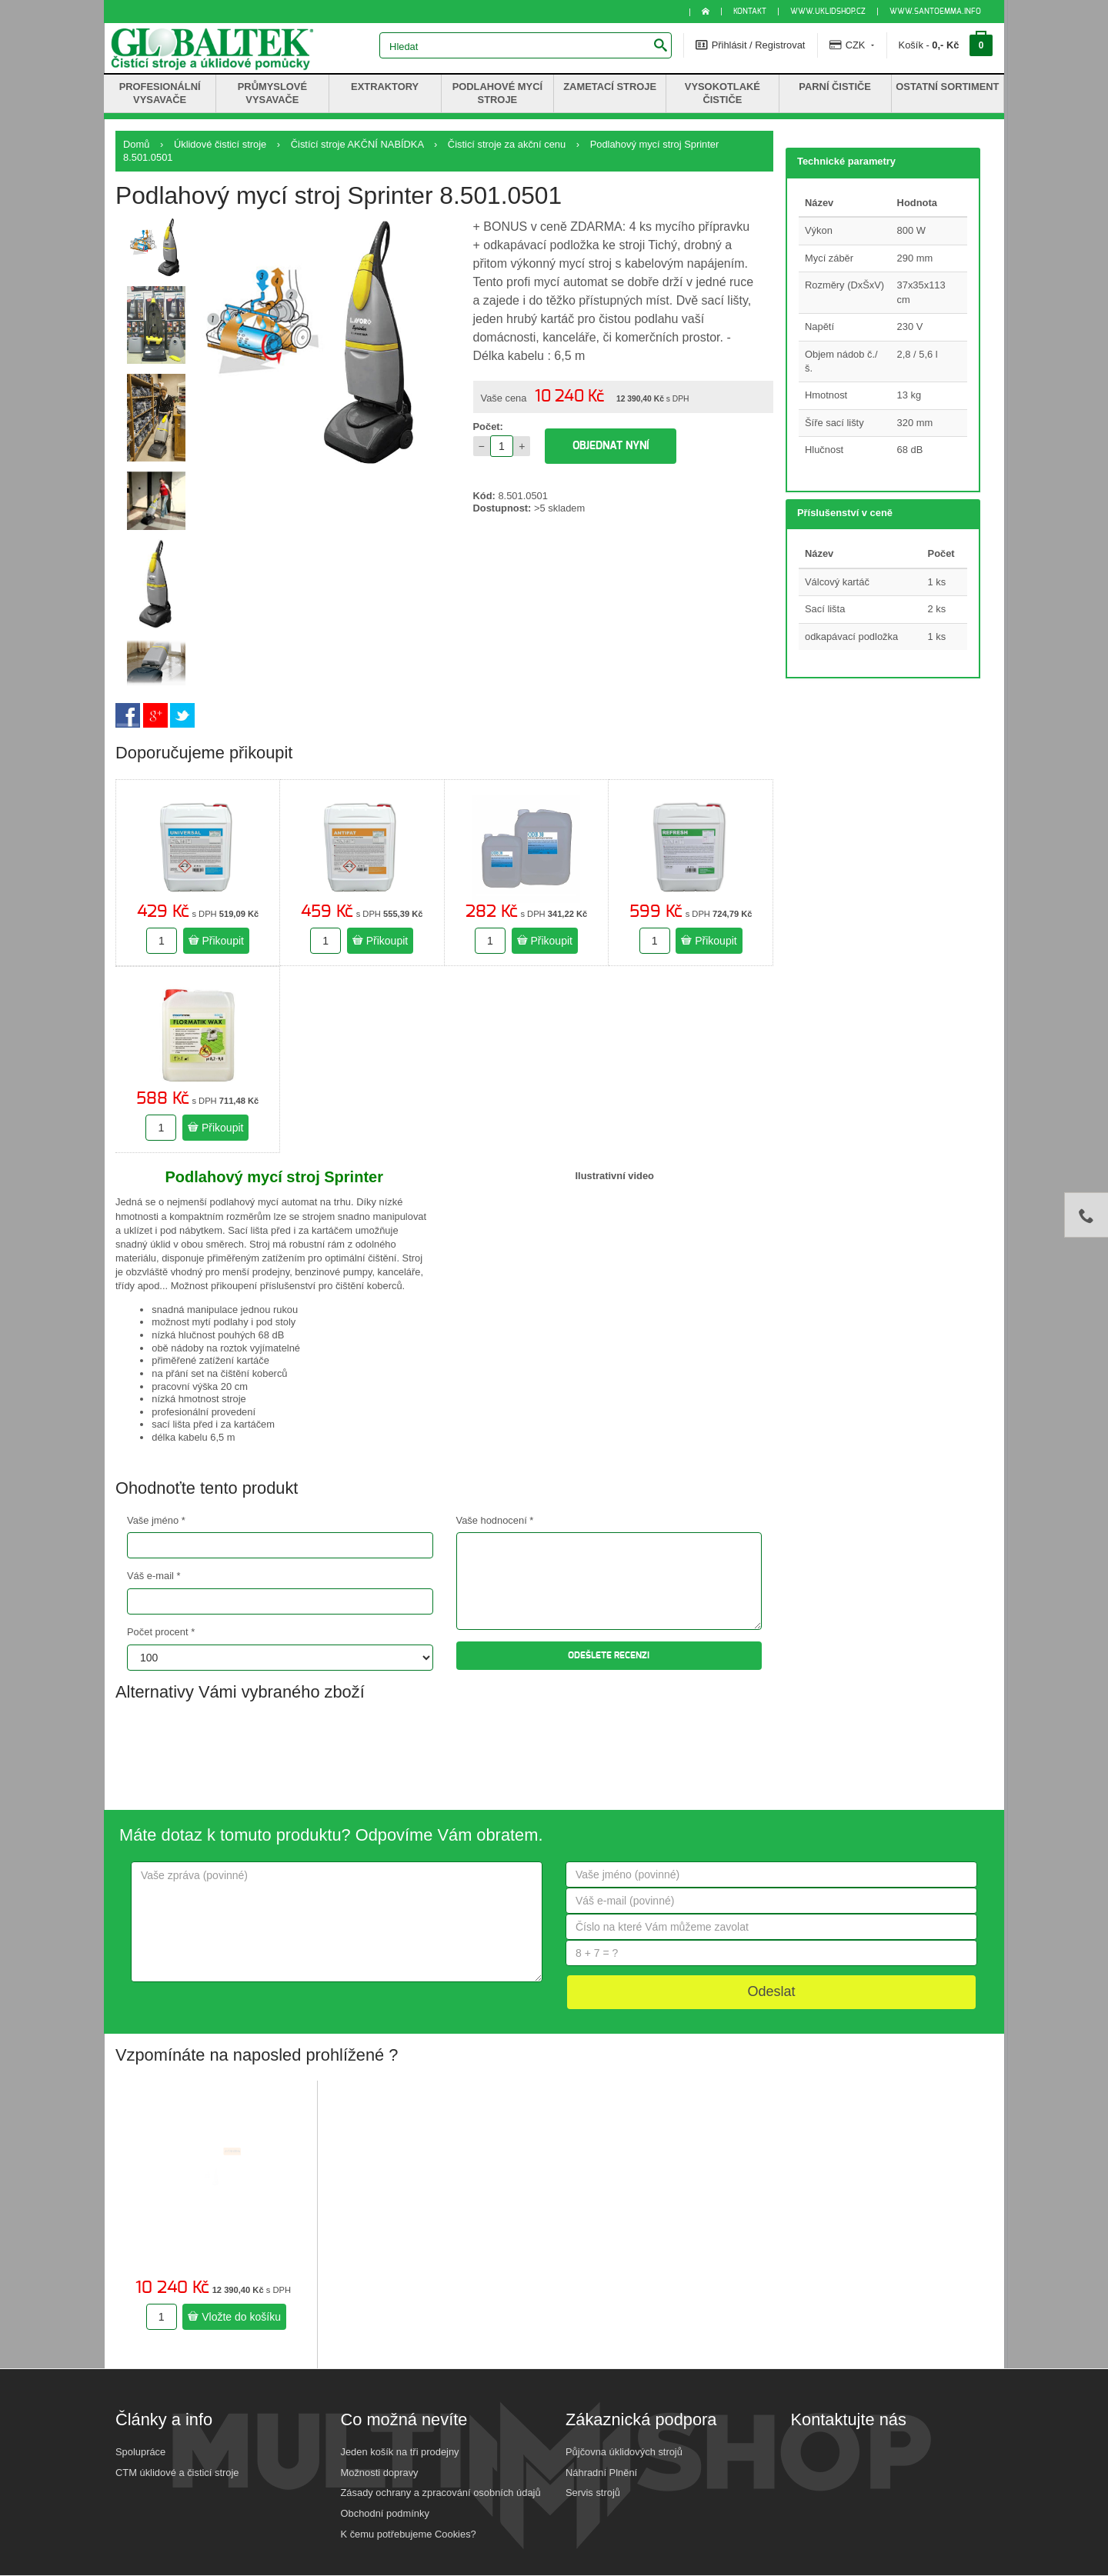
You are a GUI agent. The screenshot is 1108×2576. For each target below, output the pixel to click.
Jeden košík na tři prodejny (400, 2452)
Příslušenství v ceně (845, 512)
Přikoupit (216, 941)
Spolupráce (140, 2452)
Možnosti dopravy (380, 2472)
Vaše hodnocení (495, 1520)
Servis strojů (593, 2492)
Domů (136, 144)
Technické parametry (846, 161)
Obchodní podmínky (385, 2513)
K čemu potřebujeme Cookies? (408, 2534)
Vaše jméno (156, 1520)
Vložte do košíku (234, 2317)
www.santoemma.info (935, 11)
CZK (851, 44)
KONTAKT (749, 11)
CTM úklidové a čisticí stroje (177, 2472)
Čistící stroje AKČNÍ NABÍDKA (357, 144)
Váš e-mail (154, 1575)
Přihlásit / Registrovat (750, 44)
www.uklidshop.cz (828, 11)
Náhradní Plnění (601, 2472)
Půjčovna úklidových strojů (624, 2452)
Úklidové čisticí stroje (220, 144)
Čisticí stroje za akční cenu (507, 144)
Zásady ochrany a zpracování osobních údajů (441, 2492)
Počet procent (161, 1632)
